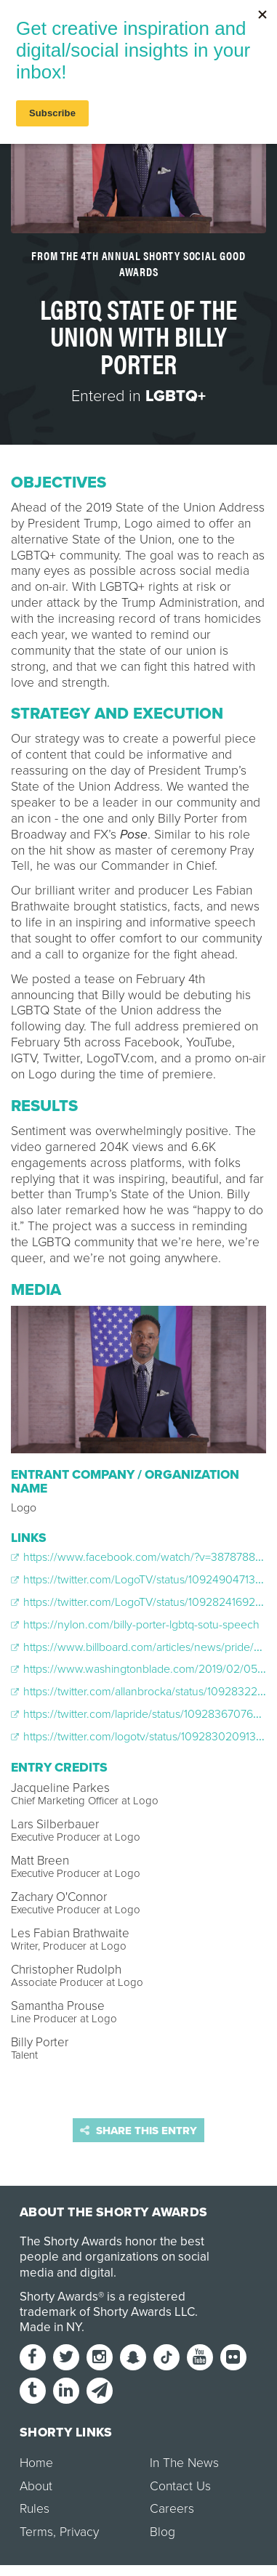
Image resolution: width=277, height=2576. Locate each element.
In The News (184, 2463)
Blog (162, 2532)
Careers (172, 2508)
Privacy (79, 2532)
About (36, 2486)
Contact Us (180, 2486)
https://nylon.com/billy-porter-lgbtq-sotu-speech (135, 1625)
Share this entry (138, 2130)
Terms (36, 2532)
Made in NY (50, 2327)
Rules (34, 2508)
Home (36, 2463)
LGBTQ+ (175, 396)
